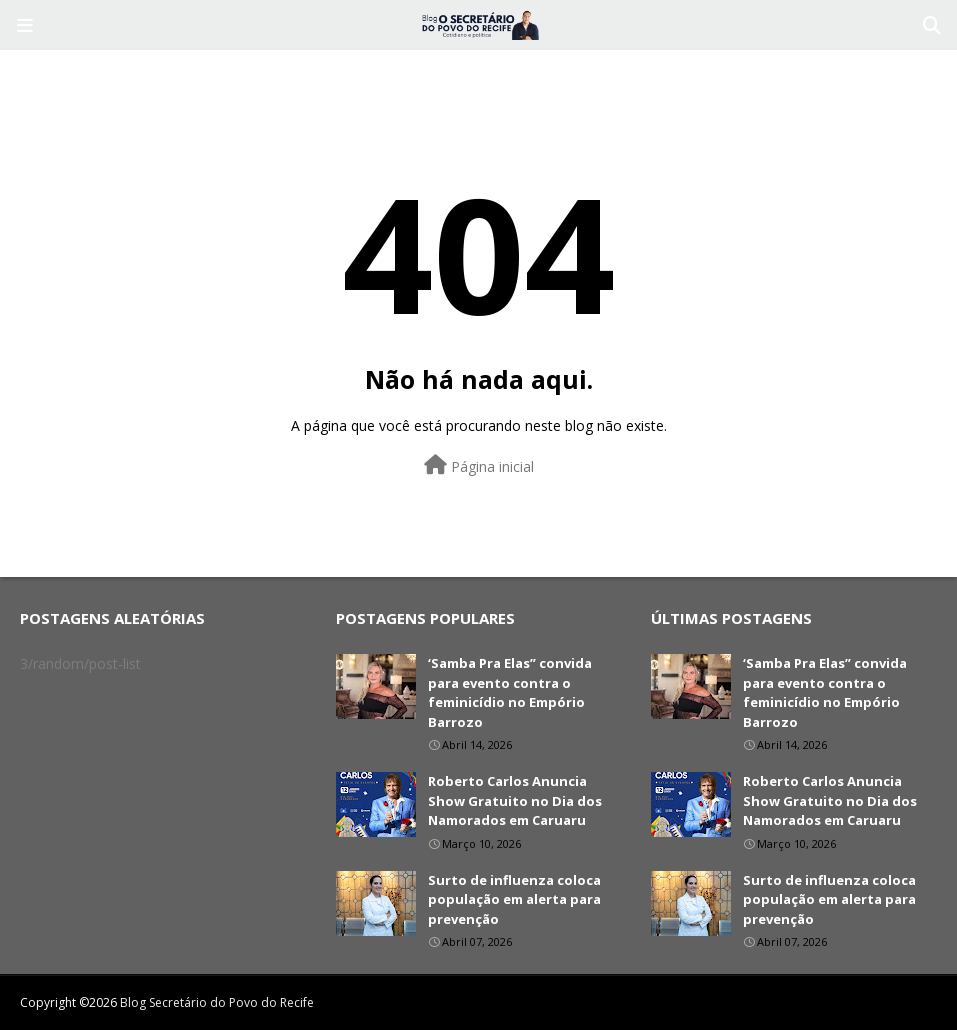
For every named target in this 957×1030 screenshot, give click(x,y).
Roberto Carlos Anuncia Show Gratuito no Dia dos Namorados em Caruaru (515, 800)
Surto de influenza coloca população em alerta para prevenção (514, 899)
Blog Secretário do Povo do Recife (217, 1002)
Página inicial (479, 465)
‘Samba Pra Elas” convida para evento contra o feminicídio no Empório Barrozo (510, 692)
